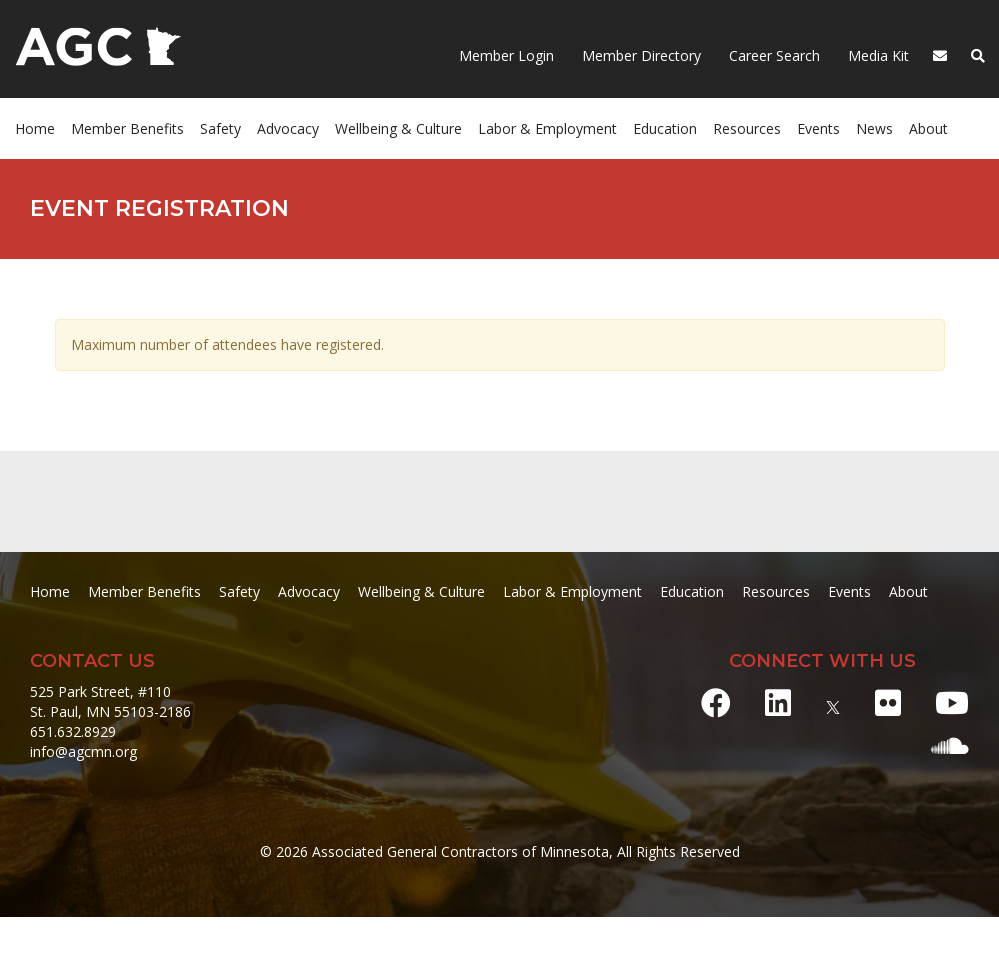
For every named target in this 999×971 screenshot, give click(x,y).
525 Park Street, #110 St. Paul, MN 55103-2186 (110, 701)
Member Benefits (127, 128)
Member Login (506, 55)
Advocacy (288, 128)
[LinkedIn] (778, 702)
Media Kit (876, 55)
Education (665, 128)
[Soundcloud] (950, 745)
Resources (747, 128)
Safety (220, 128)
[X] (833, 702)
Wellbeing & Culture (398, 128)
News (874, 128)
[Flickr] (888, 702)
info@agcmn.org (83, 751)
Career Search (772, 55)
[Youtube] (952, 702)
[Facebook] (716, 702)
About (928, 128)
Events (818, 128)
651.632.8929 (73, 731)
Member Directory (639, 55)
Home (35, 128)
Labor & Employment (547, 128)
